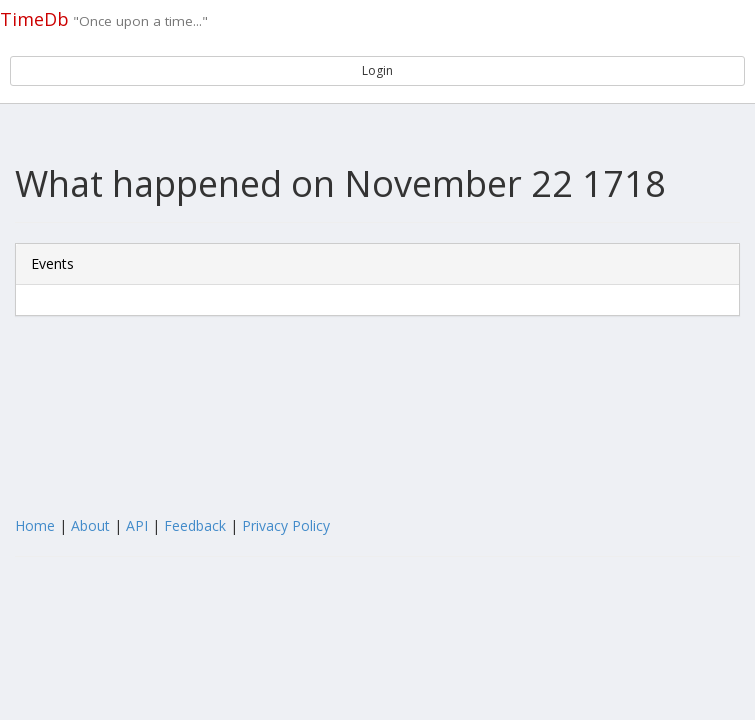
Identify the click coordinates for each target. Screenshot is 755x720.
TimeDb (34, 19)
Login (377, 70)
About (90, 525)
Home (35, 525)
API (137, 525)
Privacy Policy (286, 525)
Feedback (195, 525)
